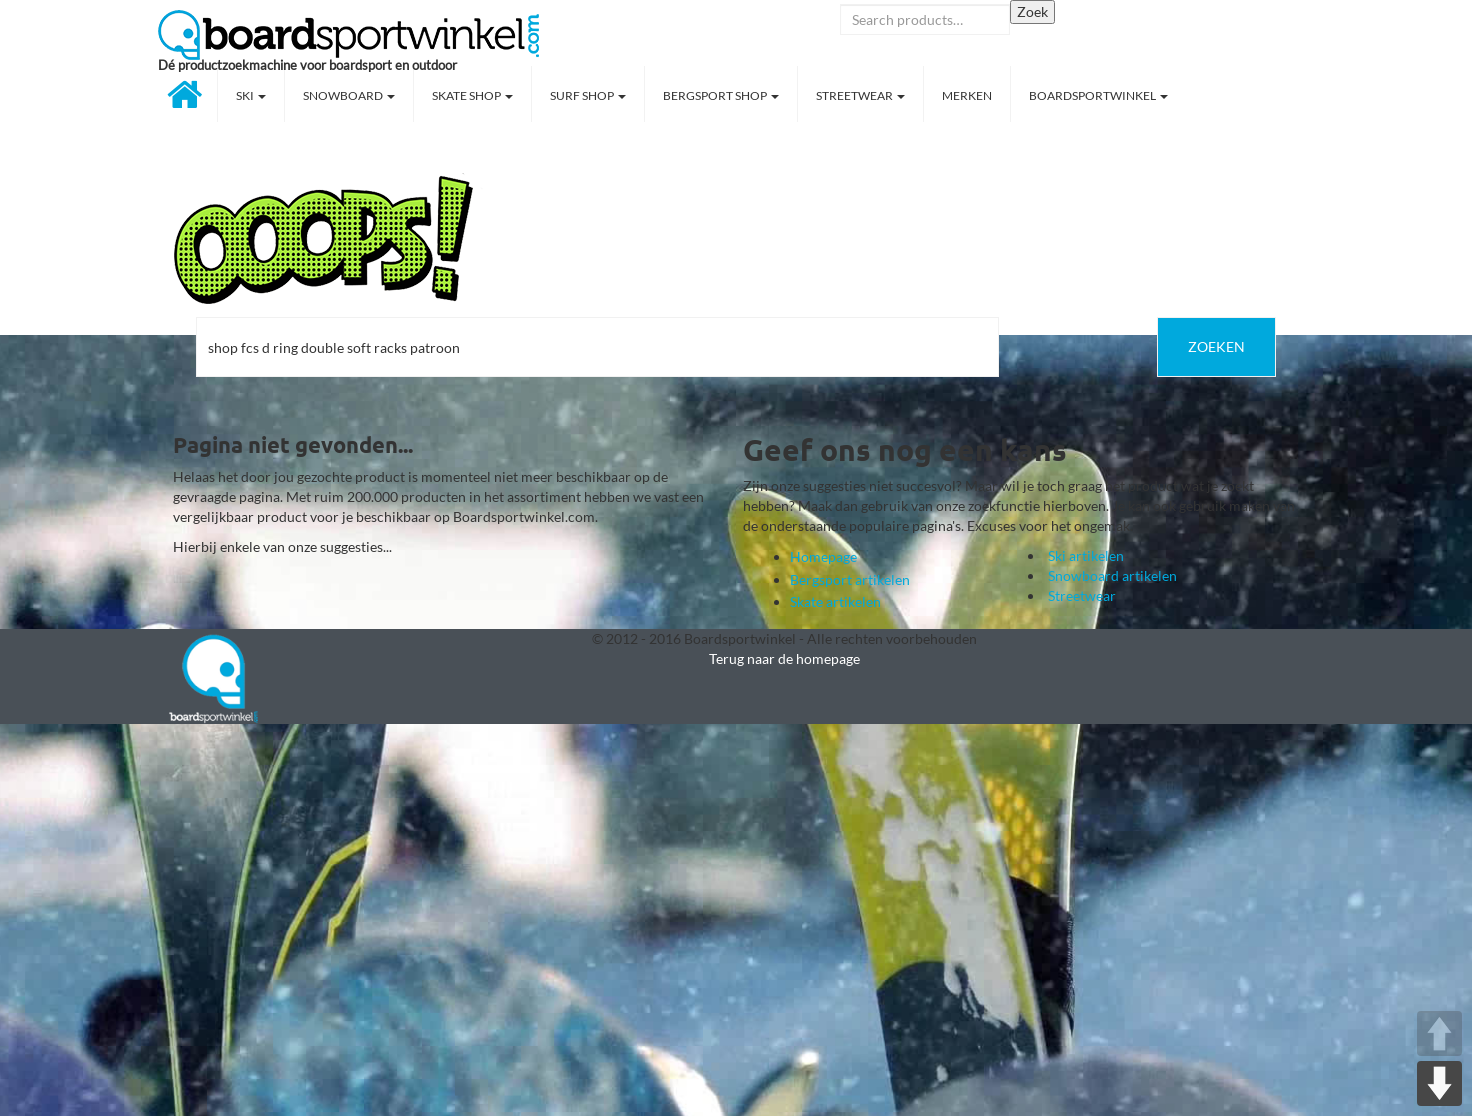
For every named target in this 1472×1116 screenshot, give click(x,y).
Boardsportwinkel (1098, 95)
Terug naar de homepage (784, 658)
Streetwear (860, 95)
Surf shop (588, 95)
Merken (967, 95)
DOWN (1439, 1083)
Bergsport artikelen (850, 579)
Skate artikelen (835, 601)
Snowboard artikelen (1112, 575)
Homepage (823, 556)
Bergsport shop (721, 95)
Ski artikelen (1086, 555)
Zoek (1032, 11)
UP (1439, 1033)
